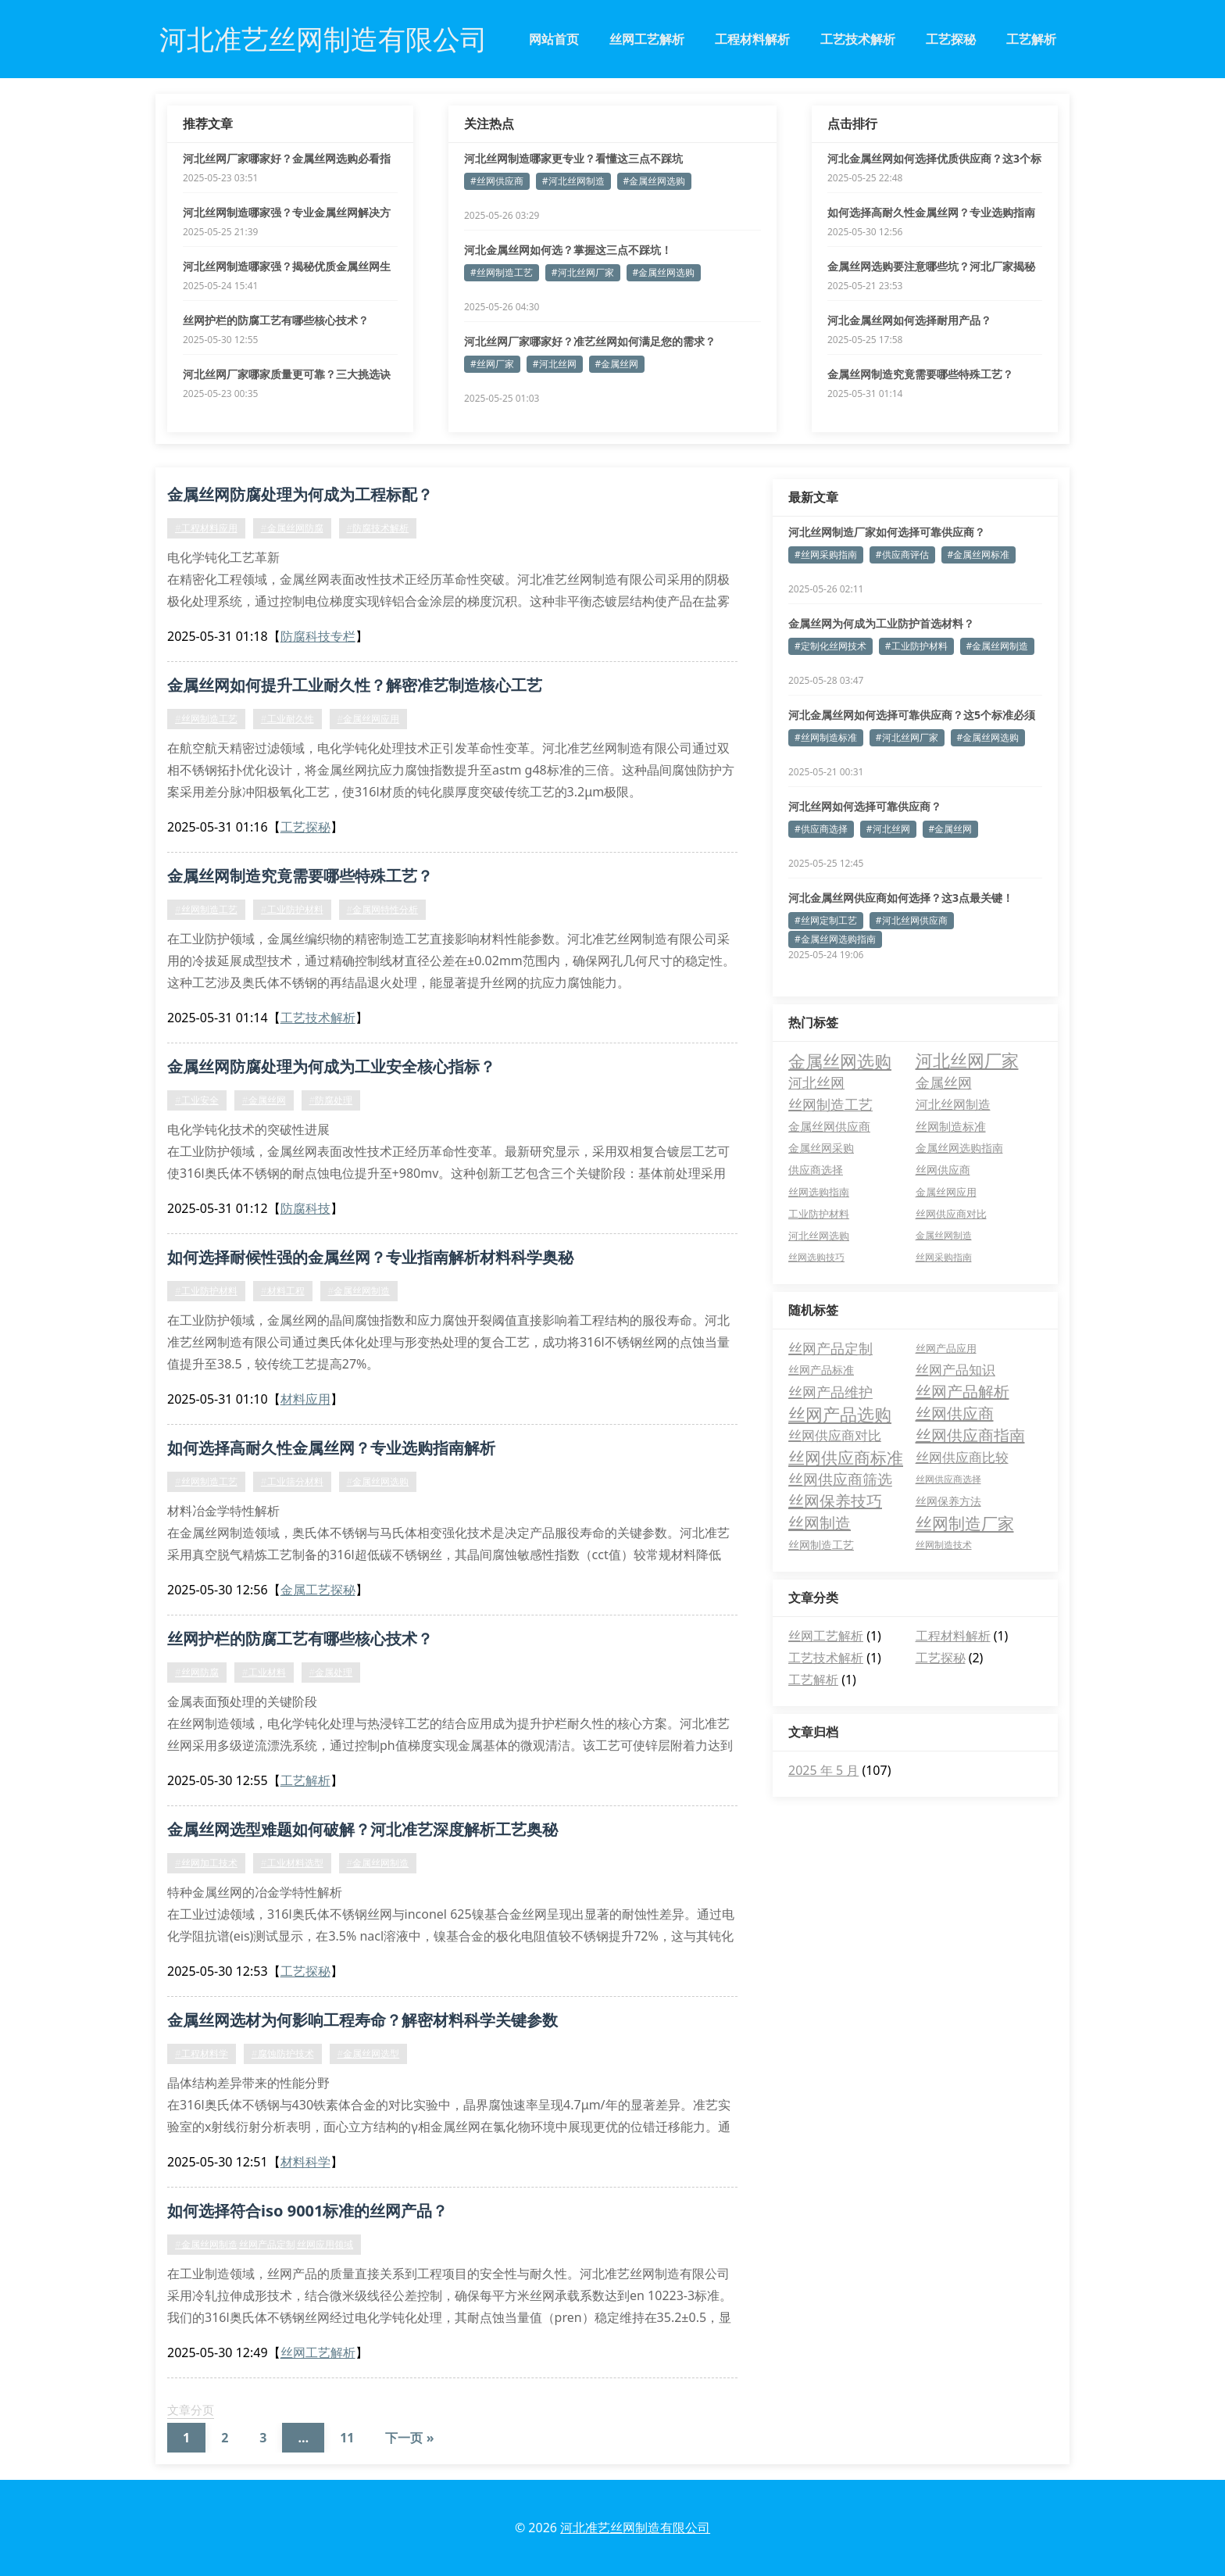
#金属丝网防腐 (292, 528)
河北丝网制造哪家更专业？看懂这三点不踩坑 (573, 158)
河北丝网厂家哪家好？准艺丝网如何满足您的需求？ (590, 341)
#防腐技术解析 (378, 528)
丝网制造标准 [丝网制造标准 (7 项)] (951, 1126)
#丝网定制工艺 (826, 920)
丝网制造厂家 (965, 1523)
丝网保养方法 (948, 1501)
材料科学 (305, 2161)
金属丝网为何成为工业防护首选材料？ (881, 623)
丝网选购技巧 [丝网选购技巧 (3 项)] (816, 1257)
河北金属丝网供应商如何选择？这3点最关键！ (900, 897)
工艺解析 (1031, 39)
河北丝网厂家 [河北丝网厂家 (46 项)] (967, 1061)
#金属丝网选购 (654, 181)
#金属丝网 (617, 363)
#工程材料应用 (206, 528)
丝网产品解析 (962, 1391)
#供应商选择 (821, 828)
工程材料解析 (752, 39)
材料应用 (305, 1399)
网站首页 (554, 39)
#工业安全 (197, 1100)
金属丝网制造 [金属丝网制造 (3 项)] (944, 1235)
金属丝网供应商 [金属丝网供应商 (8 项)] (829, 1126)
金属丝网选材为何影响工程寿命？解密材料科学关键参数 (362, 2019)
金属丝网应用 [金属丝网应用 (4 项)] (946, 1192)
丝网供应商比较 (962, 1457)
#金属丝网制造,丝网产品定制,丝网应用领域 (264, 2244)
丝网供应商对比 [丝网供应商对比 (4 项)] (951, 1214)
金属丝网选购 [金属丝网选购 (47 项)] (839, 1061)
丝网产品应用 (946, 1348)
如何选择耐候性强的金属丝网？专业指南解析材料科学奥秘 (370, 1257)
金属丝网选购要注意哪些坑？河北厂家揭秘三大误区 (931, 266)
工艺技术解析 (857, 39)
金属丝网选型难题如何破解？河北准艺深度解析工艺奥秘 (362, 1829)
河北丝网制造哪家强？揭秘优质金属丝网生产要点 (287, 266)
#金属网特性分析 (383, 909)
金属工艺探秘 (317, 1589)
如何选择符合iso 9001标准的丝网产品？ (307, 2210)
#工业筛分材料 (292, 1481)
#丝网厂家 (492, 363)
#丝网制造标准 (826, 737)
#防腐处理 (331, 1100)
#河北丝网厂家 (583, 272)
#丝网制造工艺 (501, 272)
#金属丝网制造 (359, 1290)
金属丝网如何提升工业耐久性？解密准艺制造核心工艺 (354, 685)
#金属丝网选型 (369, 2053)
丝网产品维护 (830, 1392)
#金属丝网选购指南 (835, 939)
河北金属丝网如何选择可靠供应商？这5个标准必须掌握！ (911, 715)
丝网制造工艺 (821, 1544)
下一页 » (409, 2437)
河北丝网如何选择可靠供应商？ (864, 806)
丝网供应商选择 (948, 1479)
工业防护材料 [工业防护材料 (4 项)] (818, 1214)
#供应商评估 (902, 554)
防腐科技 (305, 1208)
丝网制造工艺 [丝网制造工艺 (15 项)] (830, 1104)
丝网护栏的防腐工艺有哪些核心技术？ (276, 320)
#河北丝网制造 (573, 181)
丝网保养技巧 (835, 1501)
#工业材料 (264, 1672)
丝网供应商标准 (845, 1458)
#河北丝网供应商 (912, 920)
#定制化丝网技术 (830, 646)
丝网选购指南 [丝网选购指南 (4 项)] (818, 1192)
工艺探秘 (951, 39)
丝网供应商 (955, 1413)
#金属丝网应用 (369, 718)
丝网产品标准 (821, 1369)
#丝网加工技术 (206, 1862)
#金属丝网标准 (979, 554)
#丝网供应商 (496, 181)
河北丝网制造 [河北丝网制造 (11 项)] (953, 1104)
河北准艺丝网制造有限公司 (635, 2527)
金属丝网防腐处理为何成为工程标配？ (300, 494)
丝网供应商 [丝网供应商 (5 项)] (943, 1169)
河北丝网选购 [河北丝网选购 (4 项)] (818, 1236)
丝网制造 (819, 1522)
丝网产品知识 (955, 1370)
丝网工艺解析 (646, 39)
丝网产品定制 (830, 1348)
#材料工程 (283, 1290)
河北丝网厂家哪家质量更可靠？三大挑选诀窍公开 (287, 374)
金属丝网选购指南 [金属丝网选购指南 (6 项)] (959, 1147)
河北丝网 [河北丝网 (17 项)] (816, 1082)
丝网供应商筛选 (840, 1479)
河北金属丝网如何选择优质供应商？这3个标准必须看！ (934, 158)
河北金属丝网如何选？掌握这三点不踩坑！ (568, 249)
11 (347, 2437)
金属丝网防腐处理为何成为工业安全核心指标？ (331, 1066)
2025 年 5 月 (823, 1770)
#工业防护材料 (292, 909)
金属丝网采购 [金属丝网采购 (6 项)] (821, 1147)
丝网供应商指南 (970, 1435)
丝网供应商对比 (834, 1435)
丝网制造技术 (944, 1544)
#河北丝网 (555, 363)
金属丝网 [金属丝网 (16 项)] (944, 1082)
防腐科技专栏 (317, 636)
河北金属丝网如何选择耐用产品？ (909, 320)
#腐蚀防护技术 (283, 2053)
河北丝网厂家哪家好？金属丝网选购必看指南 (287, 158)
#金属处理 (331, 1672)
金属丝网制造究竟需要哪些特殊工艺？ (920, 374)
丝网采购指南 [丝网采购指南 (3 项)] (944, 1257)
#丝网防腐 (197, 1672)
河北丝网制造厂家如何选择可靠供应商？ (886, 531)
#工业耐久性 (287, 718)
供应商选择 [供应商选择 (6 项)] (815, 1169)
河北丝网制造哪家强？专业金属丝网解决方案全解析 (287, 212)
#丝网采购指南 (826, 554)
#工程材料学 (201, 2053)
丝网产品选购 (839, 1414)
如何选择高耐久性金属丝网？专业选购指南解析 (931, 212)
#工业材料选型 (292, 1862)
